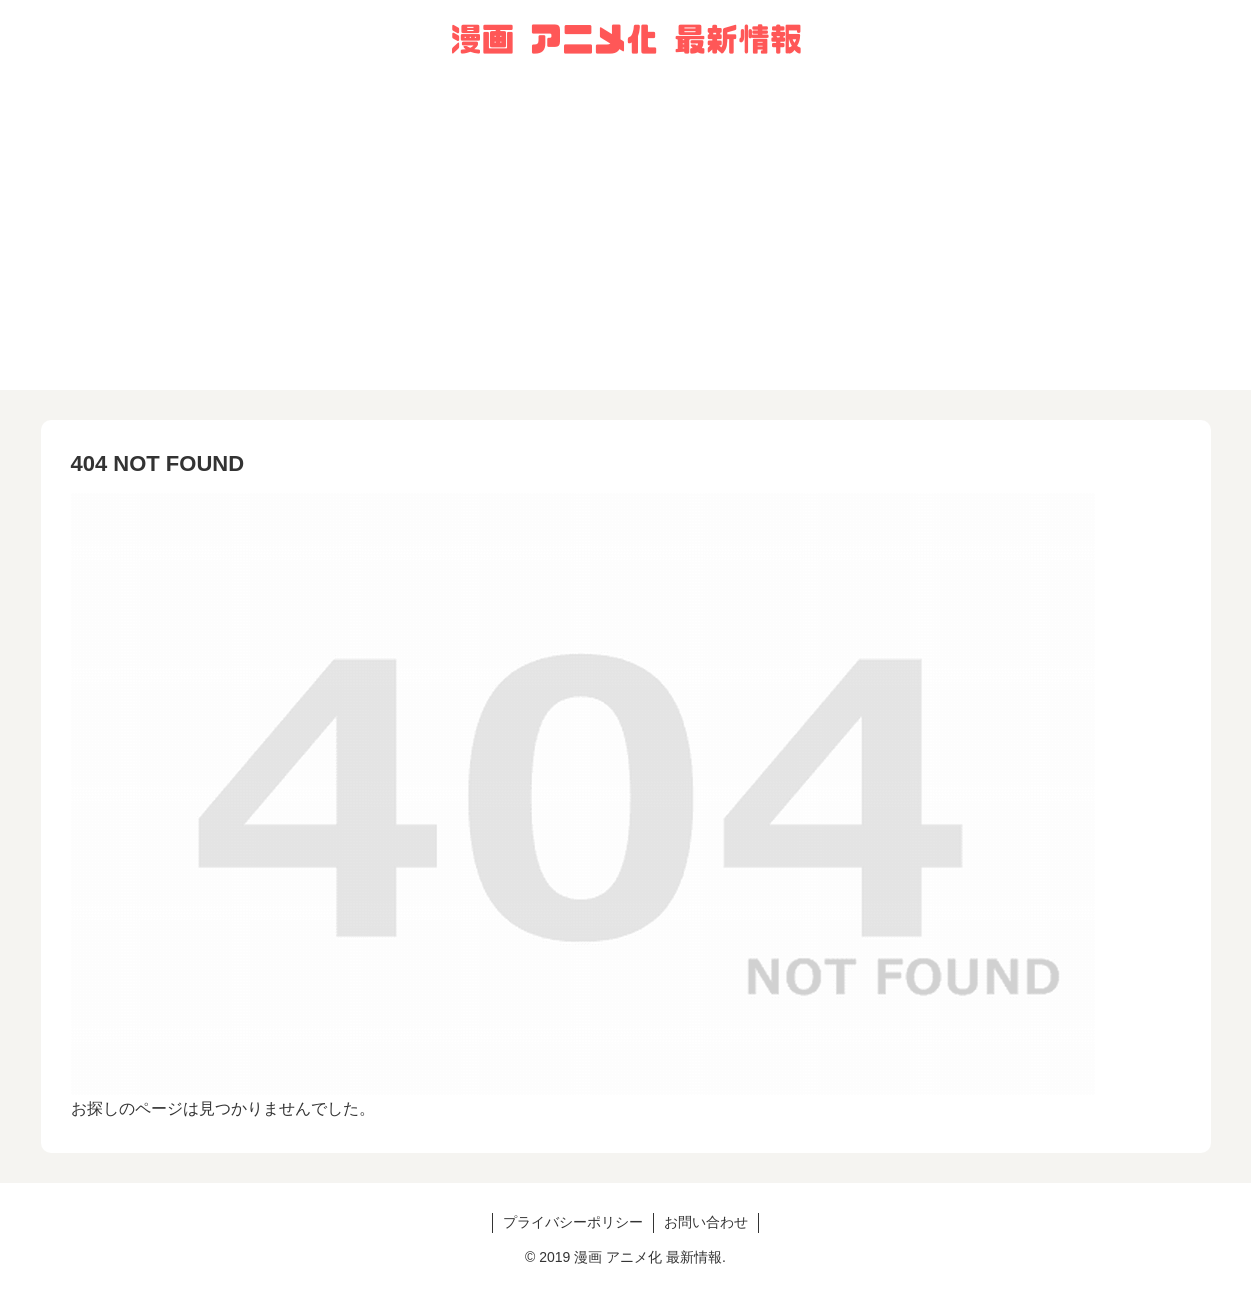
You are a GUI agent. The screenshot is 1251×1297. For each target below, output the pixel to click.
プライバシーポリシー (573, 1222)
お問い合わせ (706, 1222)
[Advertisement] (626, 250)
